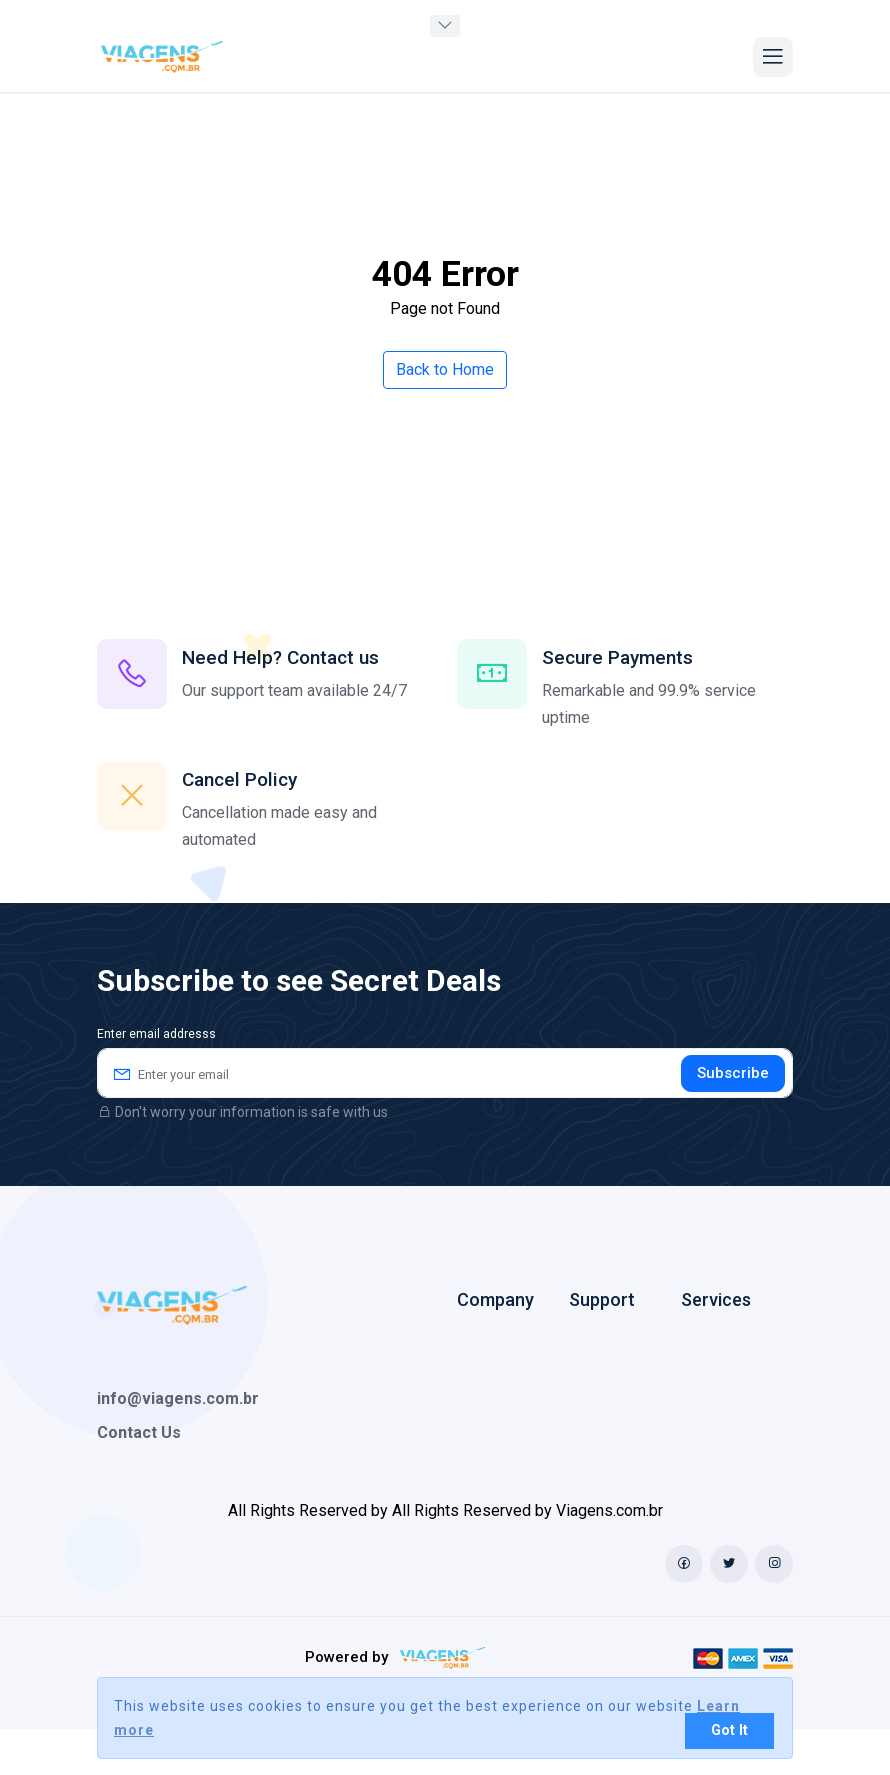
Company (495, 1299)
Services (716, 1299)
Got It (729, 1730)
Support (602, 1299)
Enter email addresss (156, 1034)
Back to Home (445, 369)
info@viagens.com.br (178, 1398)
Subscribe (733, 1073)
